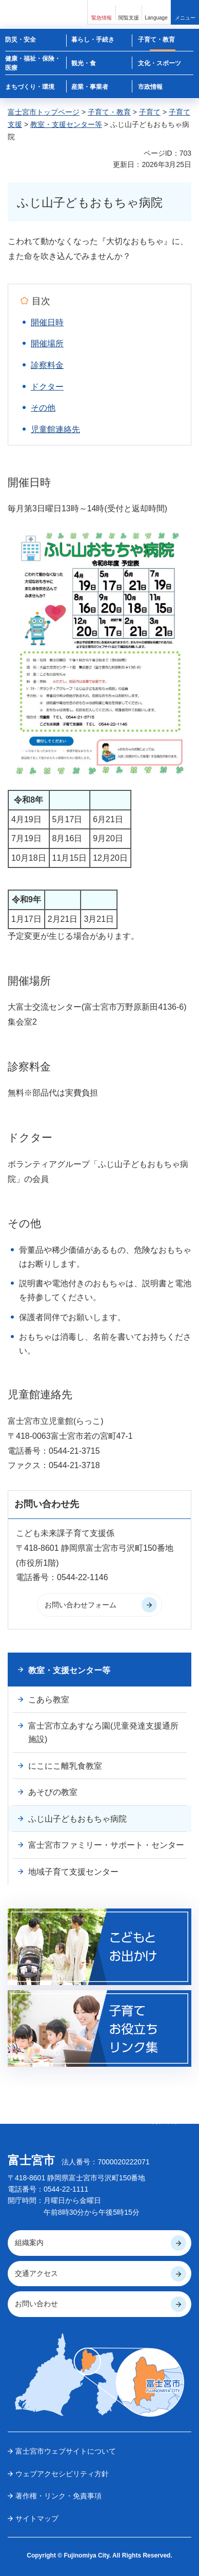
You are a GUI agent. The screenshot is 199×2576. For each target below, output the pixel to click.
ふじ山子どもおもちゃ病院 (77, 1818)
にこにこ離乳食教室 (65, 1766)
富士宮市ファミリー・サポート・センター (106, 1845)
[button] (101, 12)
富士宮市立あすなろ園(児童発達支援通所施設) (103, 1732)
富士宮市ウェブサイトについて (65, 2451)
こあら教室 (48, 1699)
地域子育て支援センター (73, 1871)
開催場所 (47, 343)
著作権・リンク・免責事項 (58, 2496)
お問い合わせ (36, 2304)
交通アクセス (36, 2273)
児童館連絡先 (55, 429)
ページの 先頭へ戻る (163, 2117)
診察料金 (47, 365)
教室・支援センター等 (66, 124)
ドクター (47, 386)
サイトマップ (36, 2518)
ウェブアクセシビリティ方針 (62, 2474)
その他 (43, 407)
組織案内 (29, 2242)
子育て (150, 112)
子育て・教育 (109, 112)
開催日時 (47, 322)
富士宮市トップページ (43, 112)
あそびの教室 (52, 1792)
